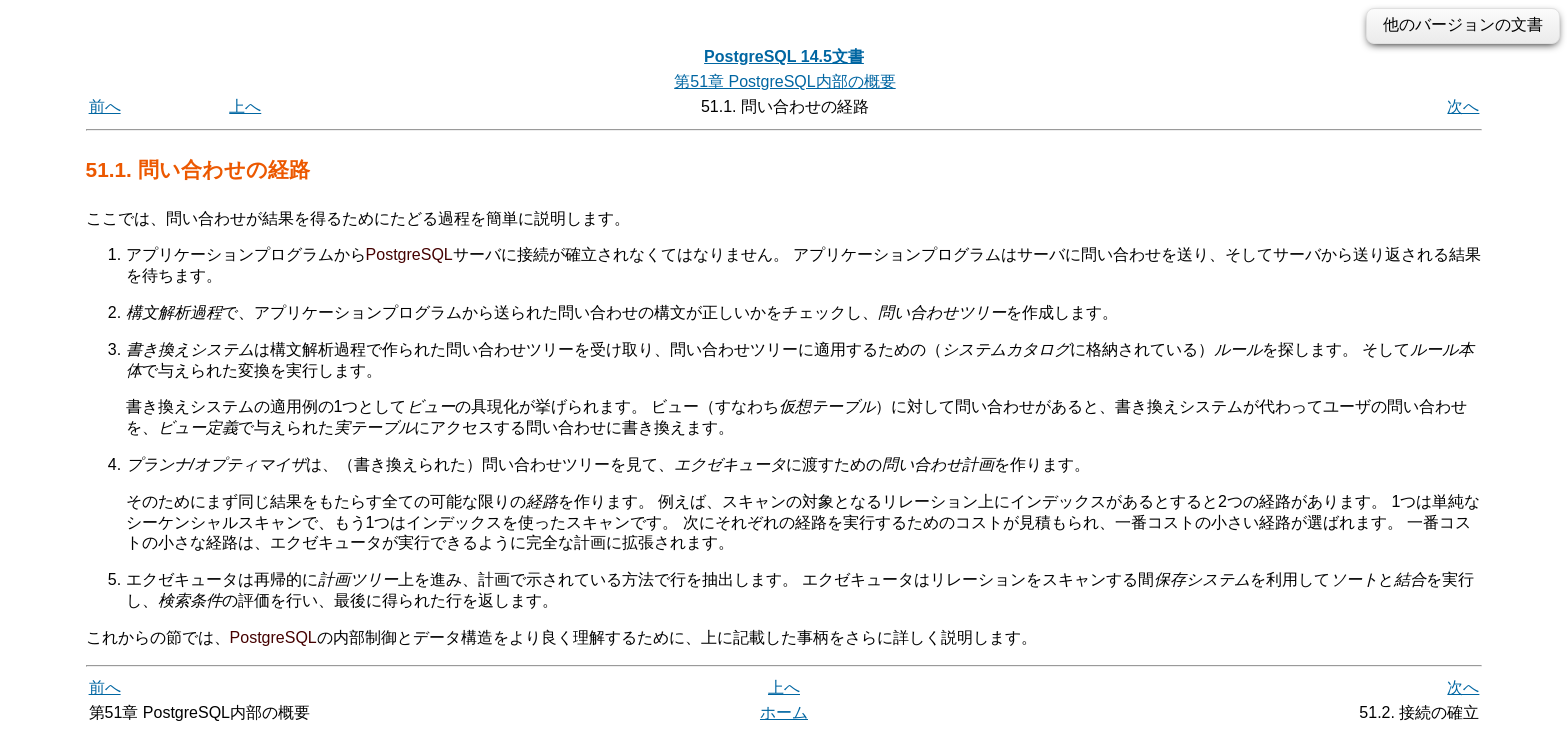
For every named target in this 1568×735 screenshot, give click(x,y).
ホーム (784, 712)
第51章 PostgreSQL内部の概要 (784, 81)
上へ (245, 106)
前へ (105, 106)
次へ (1463, 106)
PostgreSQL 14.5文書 (784, 56)
